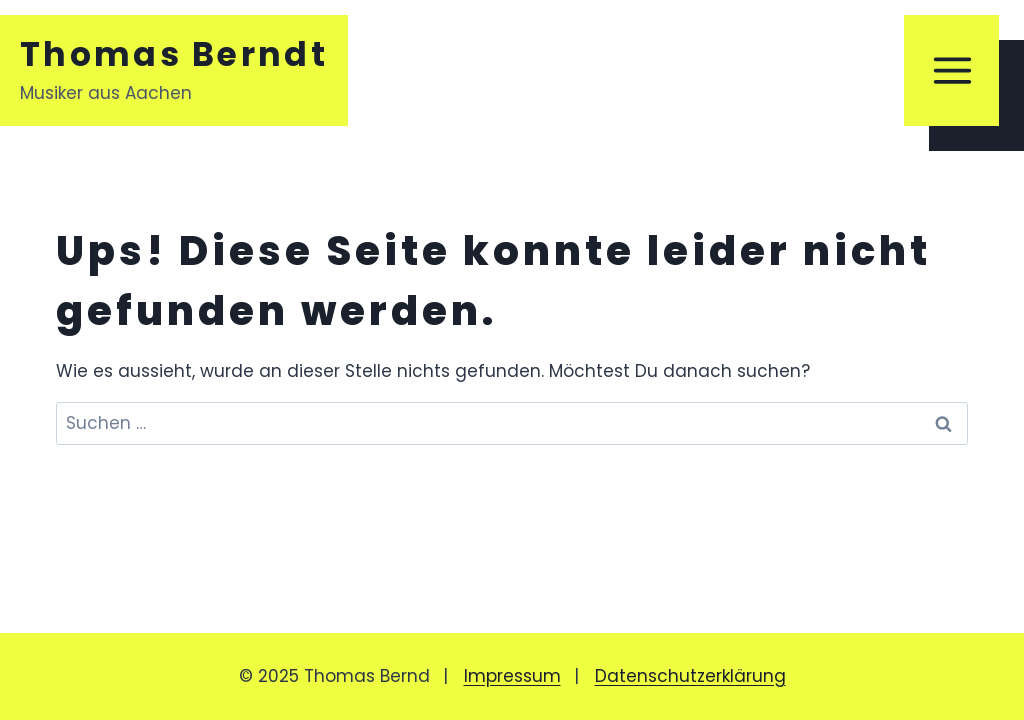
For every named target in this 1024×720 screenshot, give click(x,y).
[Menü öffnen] (951, 70)
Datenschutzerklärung (690, 676)
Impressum (512, 676)
